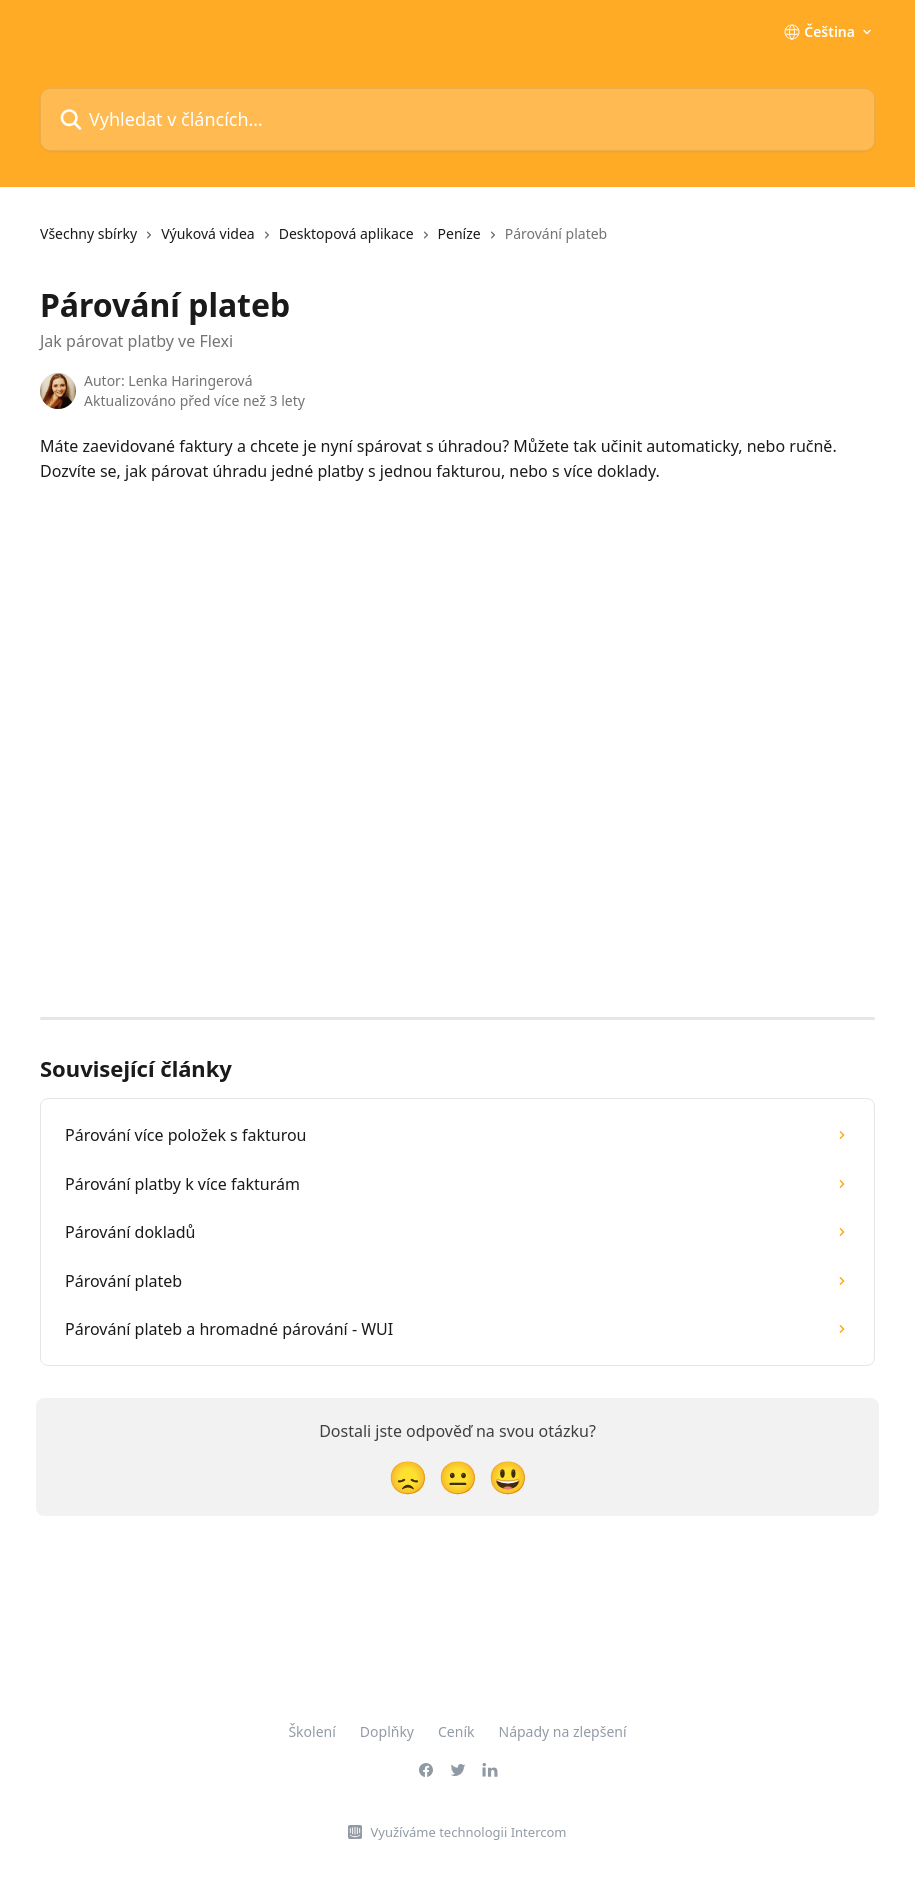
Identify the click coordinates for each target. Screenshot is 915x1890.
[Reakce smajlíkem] (508, 1476)
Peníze (459, 233)
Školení (311, 1731)
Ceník (456, 1731)
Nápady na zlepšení (563, 1731)
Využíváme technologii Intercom (468, 1832)
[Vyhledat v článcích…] (457, 119)
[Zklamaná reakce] (408, 1476)
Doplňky (387, 1731)
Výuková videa (208, 233)
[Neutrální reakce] (458, 1476)
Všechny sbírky (88, 233)
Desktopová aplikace (346, 233)
